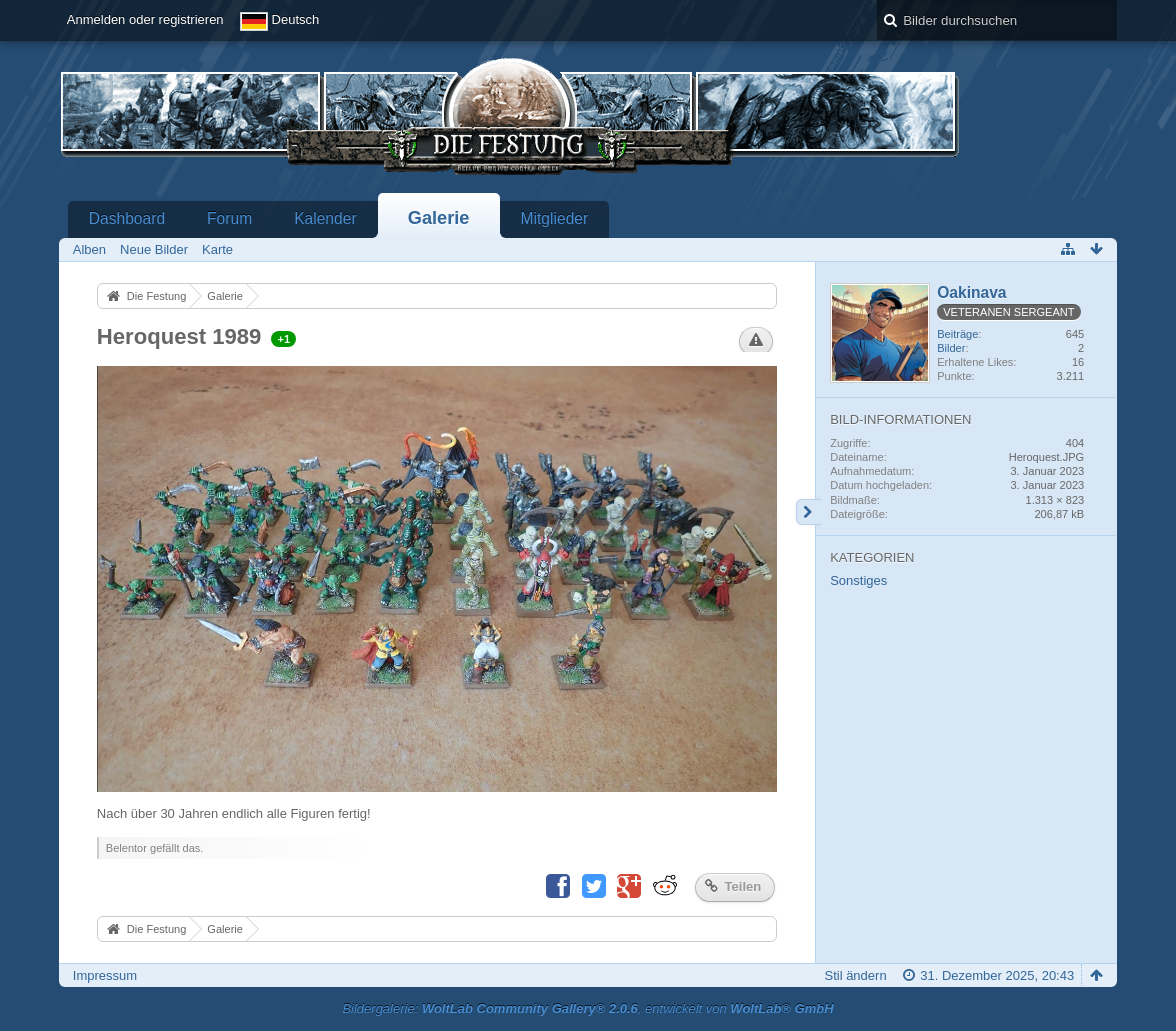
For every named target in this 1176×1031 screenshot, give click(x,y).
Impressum (105, 975)
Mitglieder (555, 218)
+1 (283, 339)
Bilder (951, 348)
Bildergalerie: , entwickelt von (587, 1008)
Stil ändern (855, 975)
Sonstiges (858, 580)
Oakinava (971, 292)
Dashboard (127, 218)
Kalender (325, 218)
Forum (229, 218)
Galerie (439, 218)
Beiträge (957, 334)
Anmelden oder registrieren (145, 19)
